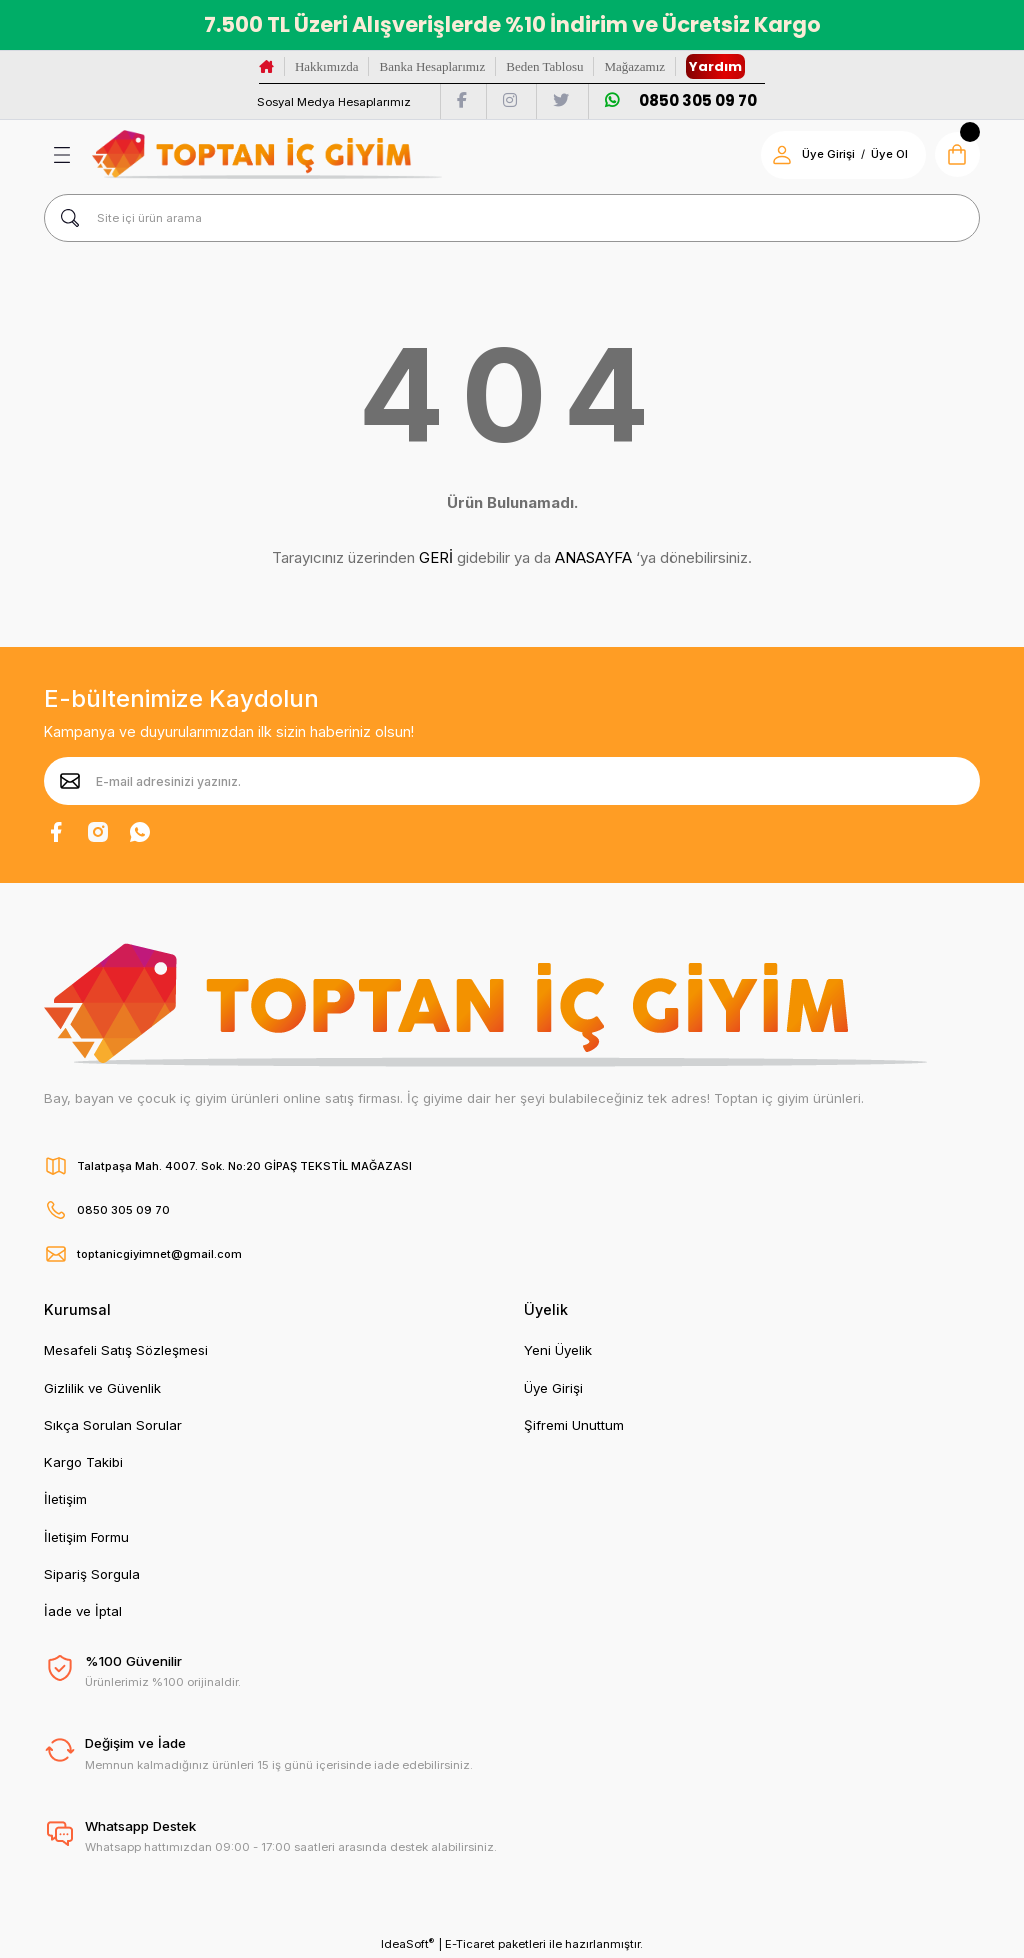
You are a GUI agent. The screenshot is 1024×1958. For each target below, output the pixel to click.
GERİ (436, 557)
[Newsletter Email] (512, 781)
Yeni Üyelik (558, 1350)
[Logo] (267, 154)
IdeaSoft (407, 1943)
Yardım (715, 66)
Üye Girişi (553, 1388)
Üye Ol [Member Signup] (886, 154)
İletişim (65, 1499)
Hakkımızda (327, 66)
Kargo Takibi (83, 1462)
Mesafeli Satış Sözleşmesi (126, 1350)
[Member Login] (779, 155)
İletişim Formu (86, 1537)
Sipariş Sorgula (92, 1574)
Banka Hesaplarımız (432, 66)
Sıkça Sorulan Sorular (113, 1425)
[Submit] (70, 781)
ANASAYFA (593, 557)
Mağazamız (634, 66)
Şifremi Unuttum (574, 1425)
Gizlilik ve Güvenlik (102, 1388)
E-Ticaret (470, 1944)
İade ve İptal (83, 1611)
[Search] (512, 218)
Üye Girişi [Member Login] (825, 154)
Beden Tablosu (544, 66)
